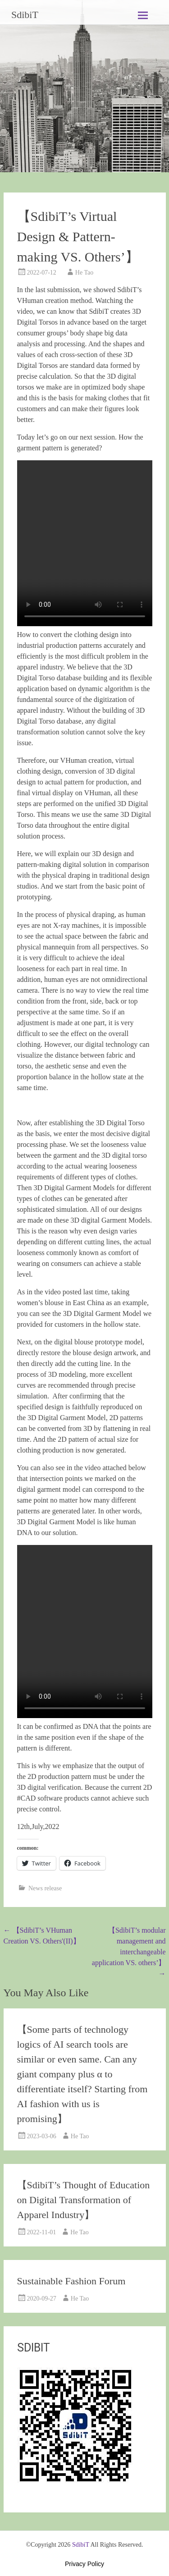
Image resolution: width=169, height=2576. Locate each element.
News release (45, 1888)
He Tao (84, 272)
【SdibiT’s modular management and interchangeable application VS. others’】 (129, 1951)
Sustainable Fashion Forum (71, 2281)
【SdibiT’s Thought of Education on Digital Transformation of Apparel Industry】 (83, 2199)
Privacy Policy (84, 2563)
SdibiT (24, 14)
